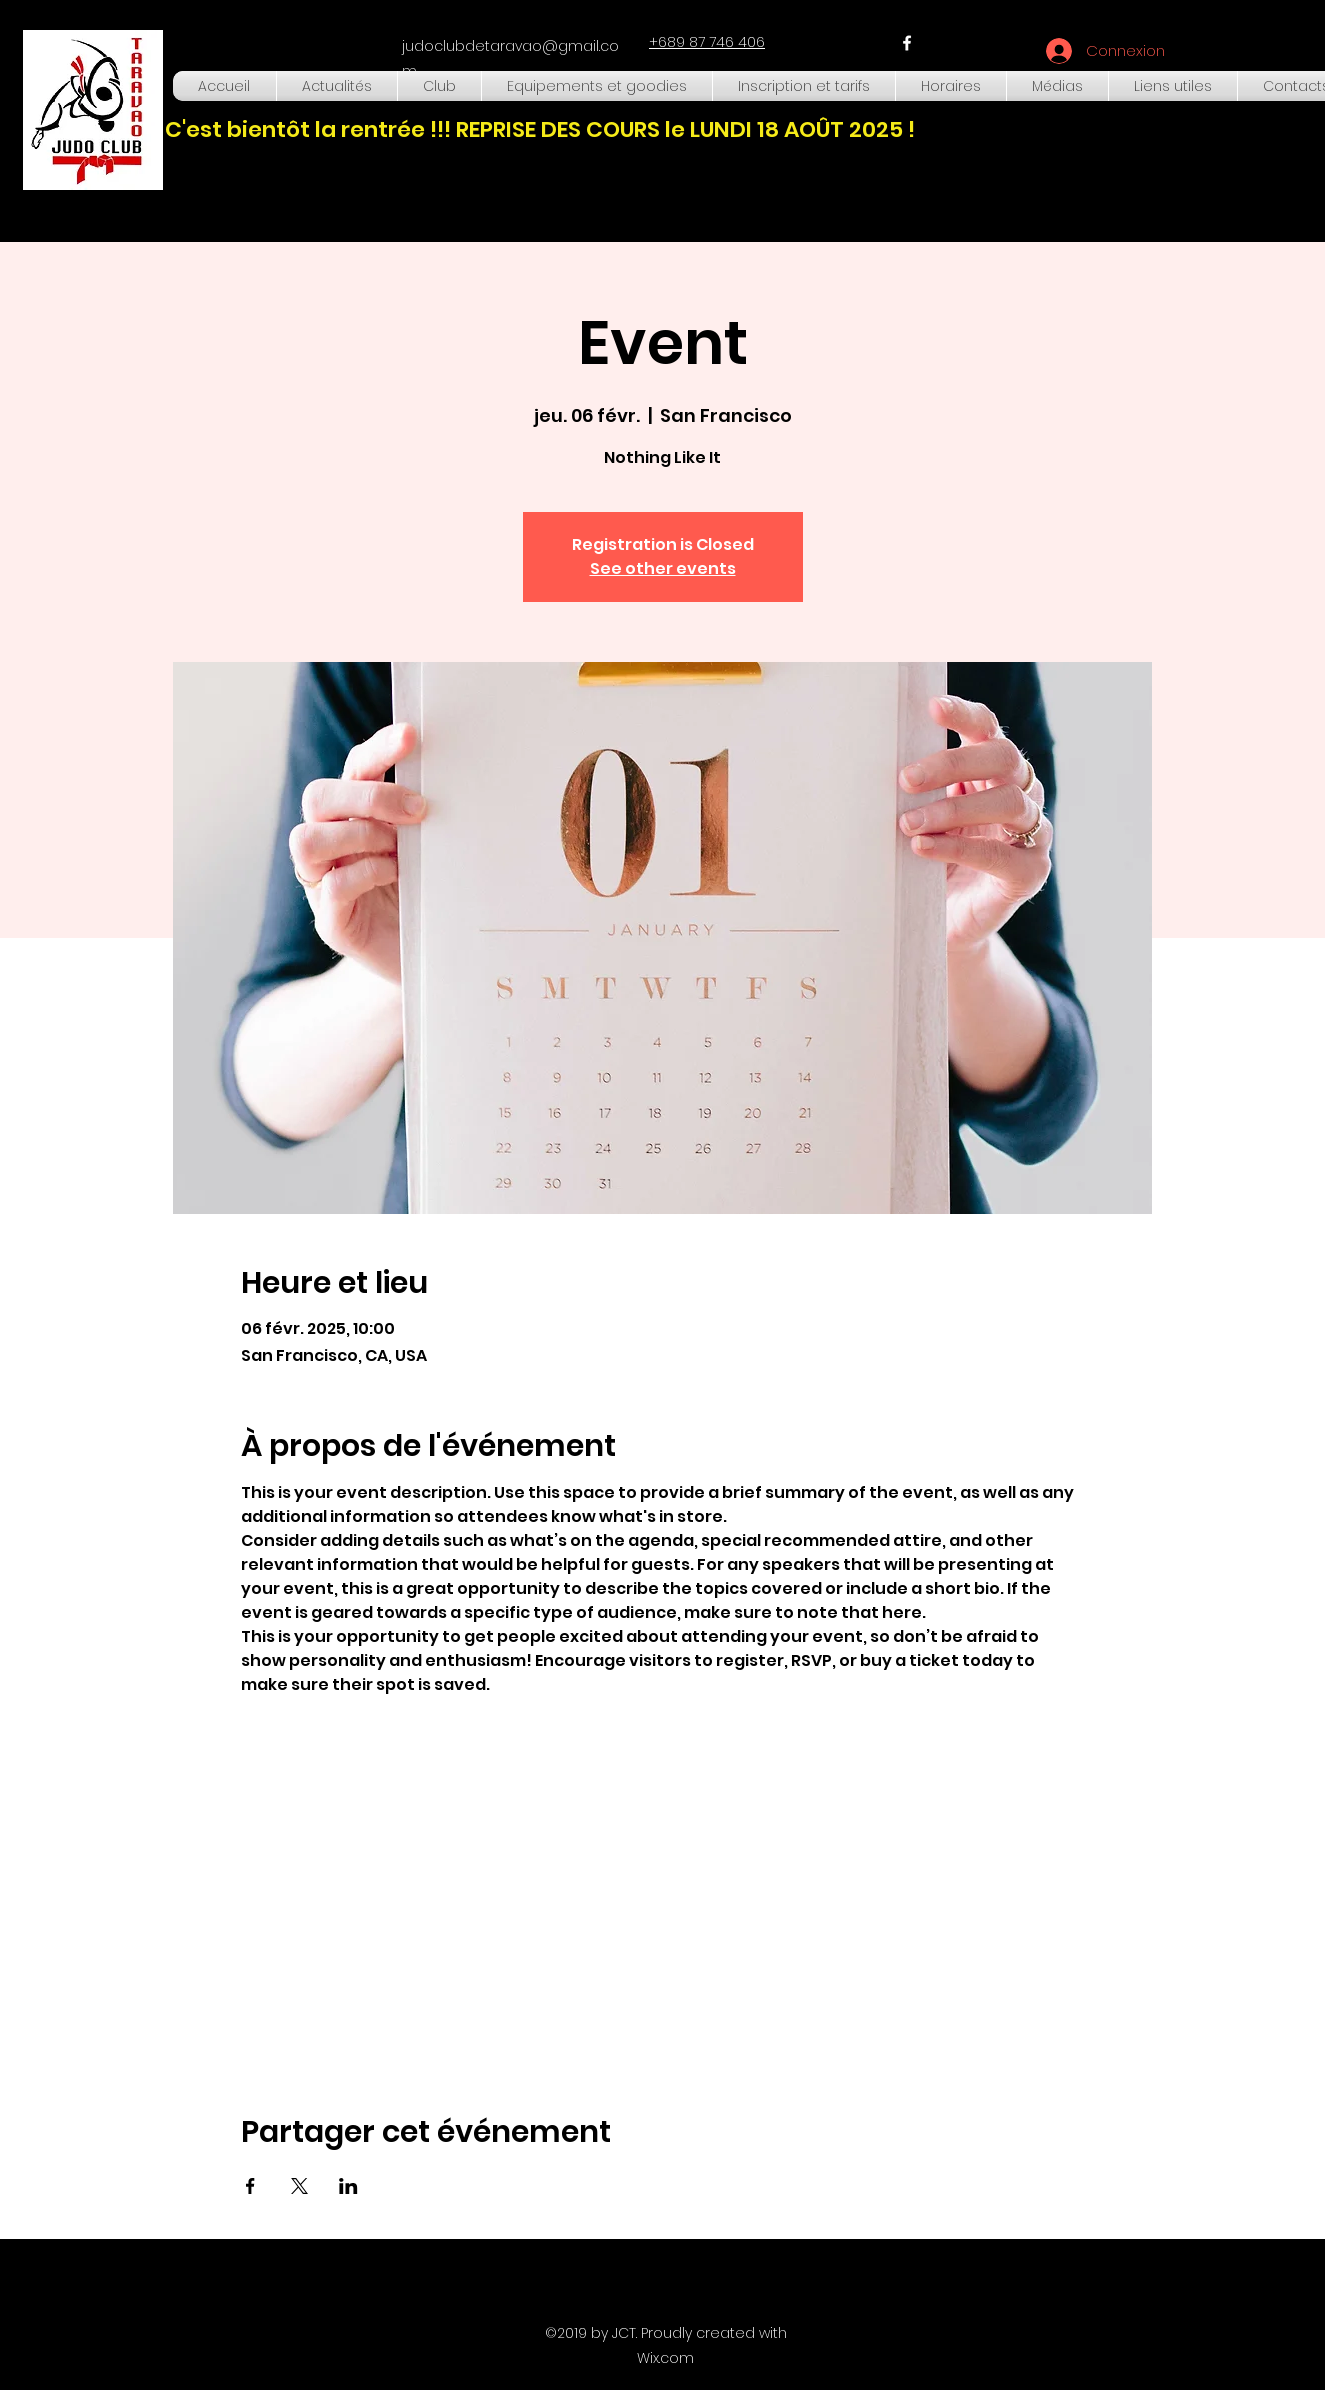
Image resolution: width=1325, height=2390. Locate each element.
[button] (439, 86)
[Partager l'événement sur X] (299, 2186)
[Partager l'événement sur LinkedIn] (348, 2186)
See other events (663, 568)
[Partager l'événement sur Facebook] (250, 2186)
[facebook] (907, 43)
